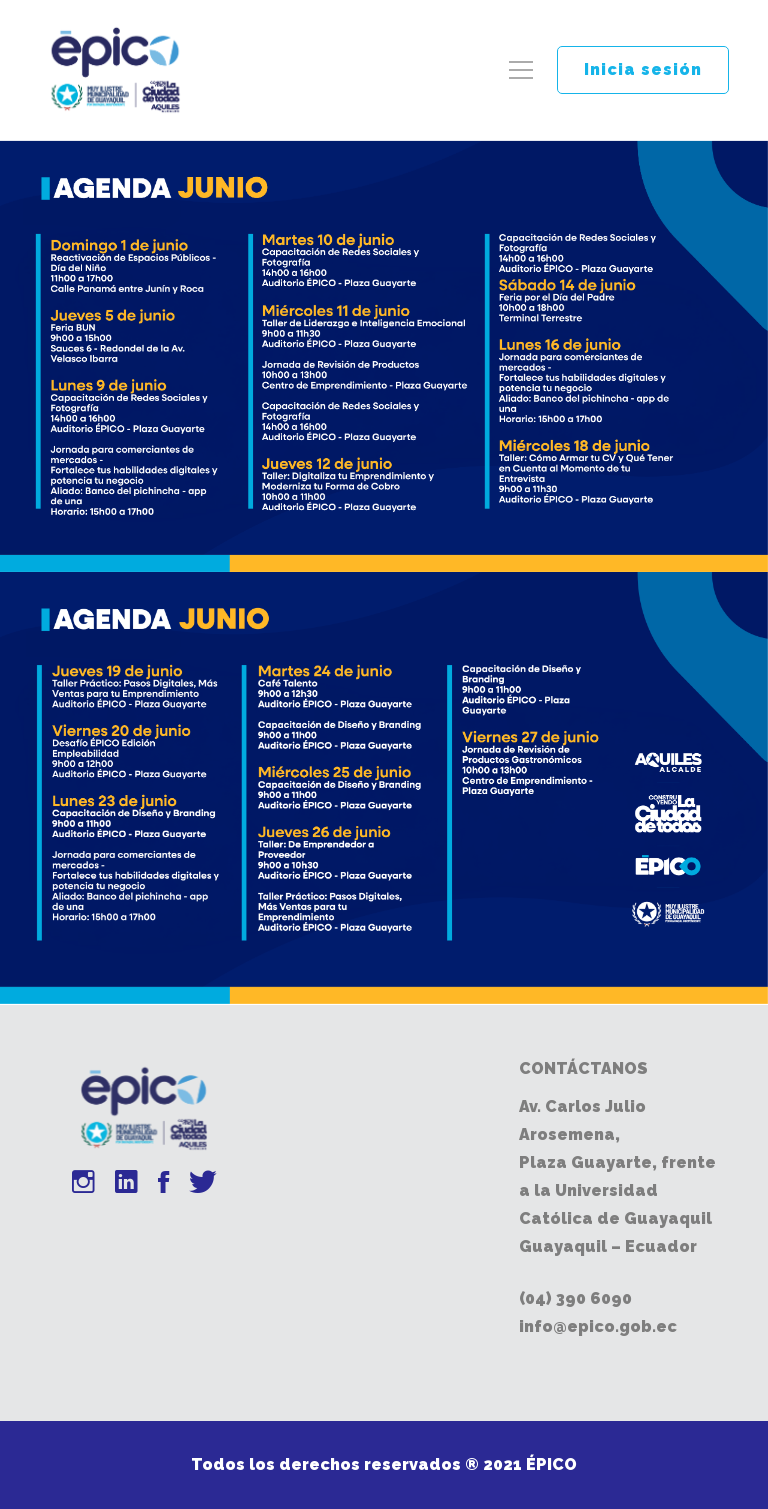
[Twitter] (203, 1184)
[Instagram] (83, 1184)
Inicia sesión (643, 69)
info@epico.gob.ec (598, 1326)
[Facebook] (163, 1184)
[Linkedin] (126, 1184)
